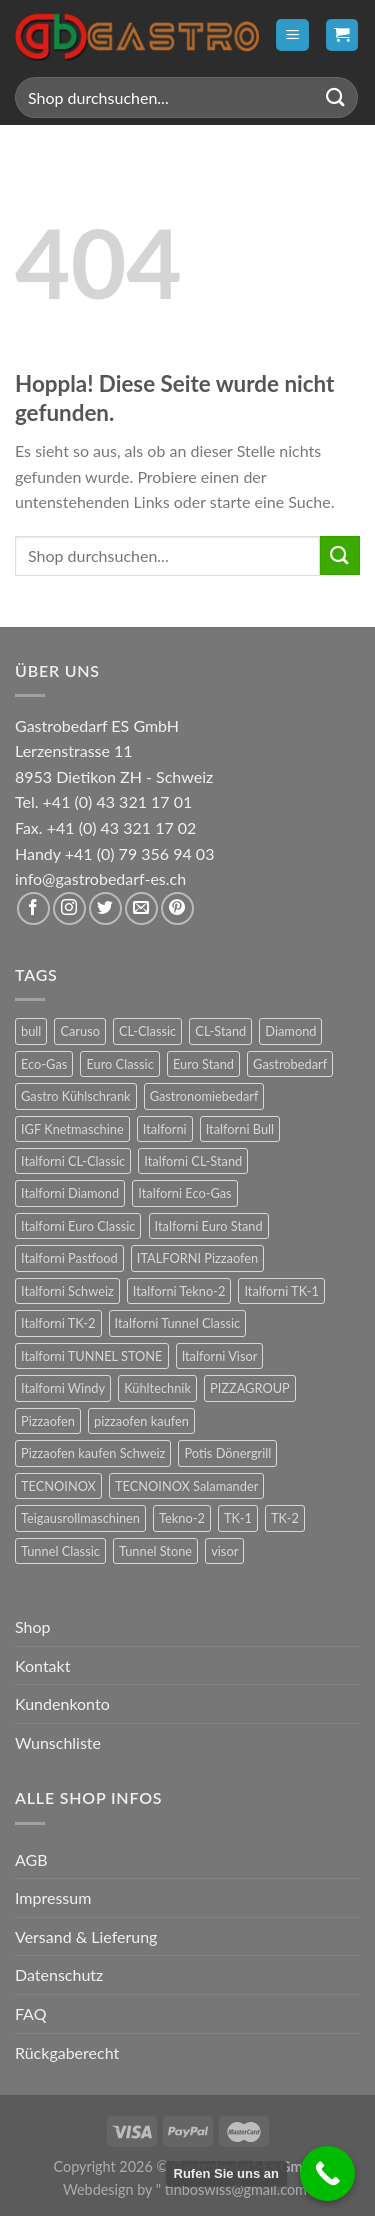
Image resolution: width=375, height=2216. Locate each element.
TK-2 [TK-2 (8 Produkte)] (285, 1518)
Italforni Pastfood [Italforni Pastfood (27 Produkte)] (69, 1258)
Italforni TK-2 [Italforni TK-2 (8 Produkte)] (58, 1323)
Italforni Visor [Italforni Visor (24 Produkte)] (220, 1356)
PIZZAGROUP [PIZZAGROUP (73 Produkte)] (250, 1388)
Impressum (53, 1897)
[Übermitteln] (336, 97)
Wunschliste (58, 1742)
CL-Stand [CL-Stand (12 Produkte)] (220, 1031)
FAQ (30, 2013)
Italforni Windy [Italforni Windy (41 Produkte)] (63, 1388)
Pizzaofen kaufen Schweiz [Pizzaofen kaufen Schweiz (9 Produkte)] (93, 1453)
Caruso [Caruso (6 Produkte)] (80, 1031)
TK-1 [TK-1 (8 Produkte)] (238, 1518)
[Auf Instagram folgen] (69, 908)
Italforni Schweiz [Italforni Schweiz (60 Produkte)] (67, 1291)
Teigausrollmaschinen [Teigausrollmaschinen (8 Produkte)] (80, 1518)
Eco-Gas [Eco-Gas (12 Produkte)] (44, 1064)
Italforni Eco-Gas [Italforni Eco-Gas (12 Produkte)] (184, 1193)
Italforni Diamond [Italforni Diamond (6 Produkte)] (70, 1193)
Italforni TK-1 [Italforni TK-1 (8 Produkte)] (281, 1291)
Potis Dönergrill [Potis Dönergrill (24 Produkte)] (227, 1453)
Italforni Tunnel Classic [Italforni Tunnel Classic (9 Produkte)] (178, 1323)
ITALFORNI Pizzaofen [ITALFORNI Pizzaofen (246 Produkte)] (197, 1258)
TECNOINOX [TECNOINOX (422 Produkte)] (58, 1486)
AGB (31, 1859)
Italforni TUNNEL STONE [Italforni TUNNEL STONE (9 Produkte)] (92, 1356)
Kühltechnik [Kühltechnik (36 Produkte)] (157, 1388)
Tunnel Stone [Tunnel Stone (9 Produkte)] (155, 1551)
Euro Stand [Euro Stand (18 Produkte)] (203, 1064)
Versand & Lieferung (86, 1936)
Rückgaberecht (67, 2052)
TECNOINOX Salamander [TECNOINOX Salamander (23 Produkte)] (186, 1486)
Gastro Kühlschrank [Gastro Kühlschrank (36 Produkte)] (76, 1096)
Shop (33, 1626)
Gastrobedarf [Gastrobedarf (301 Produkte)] (290, 1064)
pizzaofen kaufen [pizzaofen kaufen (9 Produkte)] (141, 1421)
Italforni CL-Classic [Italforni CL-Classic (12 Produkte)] (73, 1161)
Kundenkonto (62, 1703)
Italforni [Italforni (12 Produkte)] (165, 1129)
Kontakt (42, 1665)
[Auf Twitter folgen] (105, 908)
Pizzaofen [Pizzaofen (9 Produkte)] (48, 1421)
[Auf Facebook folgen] (33, 908)
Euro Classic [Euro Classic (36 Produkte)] (119, 1064)
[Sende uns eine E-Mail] (141, 908)
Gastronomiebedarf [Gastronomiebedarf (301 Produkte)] (204, 1096)
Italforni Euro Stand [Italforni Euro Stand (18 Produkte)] (209, 1226)
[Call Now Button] (327, 2173)
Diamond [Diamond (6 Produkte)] (290, 1031)
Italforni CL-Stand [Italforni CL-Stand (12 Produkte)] (193, 1161)
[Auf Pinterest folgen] (177, 908)
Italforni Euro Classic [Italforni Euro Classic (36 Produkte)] (78, 1226)
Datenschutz (59, 1974)
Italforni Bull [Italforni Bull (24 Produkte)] (240, 1129)
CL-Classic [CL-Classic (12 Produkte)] (147, 1031)
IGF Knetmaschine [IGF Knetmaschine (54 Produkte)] (72, 1129)
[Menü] (292, 35)
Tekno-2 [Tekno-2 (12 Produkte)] (182, 1518)
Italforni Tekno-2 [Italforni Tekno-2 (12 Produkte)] (179, 1291)
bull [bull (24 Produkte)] (31, 1031)
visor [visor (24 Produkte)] (224, 1551)
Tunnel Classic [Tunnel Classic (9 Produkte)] (60, 1551)
